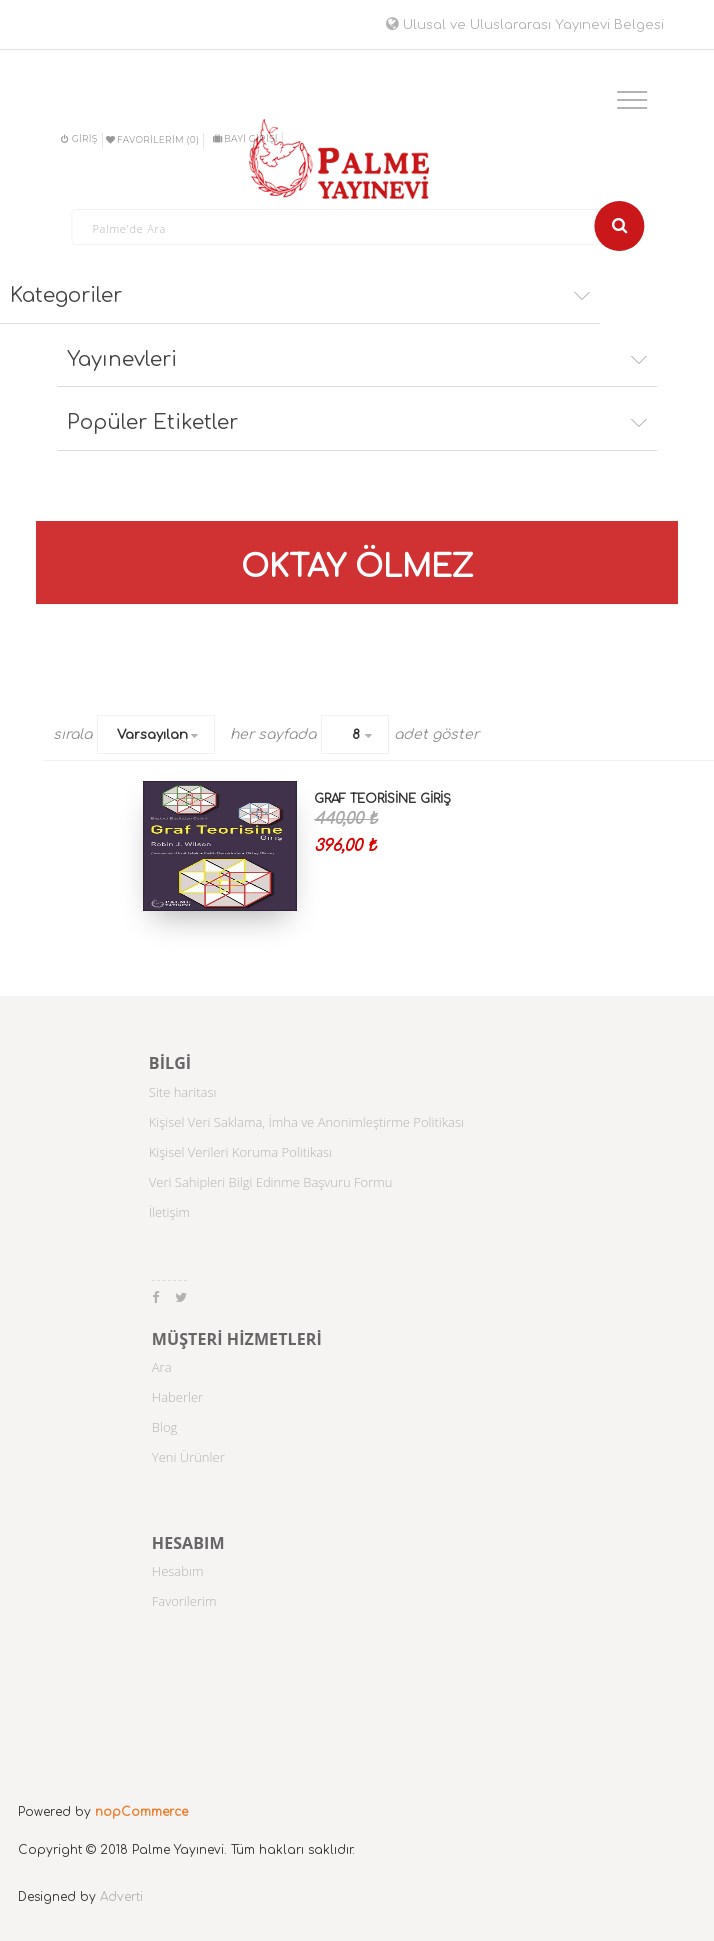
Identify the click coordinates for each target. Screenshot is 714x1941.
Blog (164, 1427)
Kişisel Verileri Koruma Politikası (240, 1152)
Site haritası (183, 1092)
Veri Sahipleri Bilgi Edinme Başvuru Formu (271, 1182)
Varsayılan (152, 735)
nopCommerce (141, 1812)
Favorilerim (184, 1601)
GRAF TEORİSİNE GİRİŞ (382, 799)
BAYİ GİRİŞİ (245, 138)
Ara (162, 1367)
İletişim (169, 1212)
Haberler (177, 1397)
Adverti (121, 1897)
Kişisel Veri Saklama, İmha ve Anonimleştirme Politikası (306, 1122)
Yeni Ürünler (188, 1457)
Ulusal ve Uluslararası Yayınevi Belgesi (525, 25)
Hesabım (178, 1571)
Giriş (79, 138)
